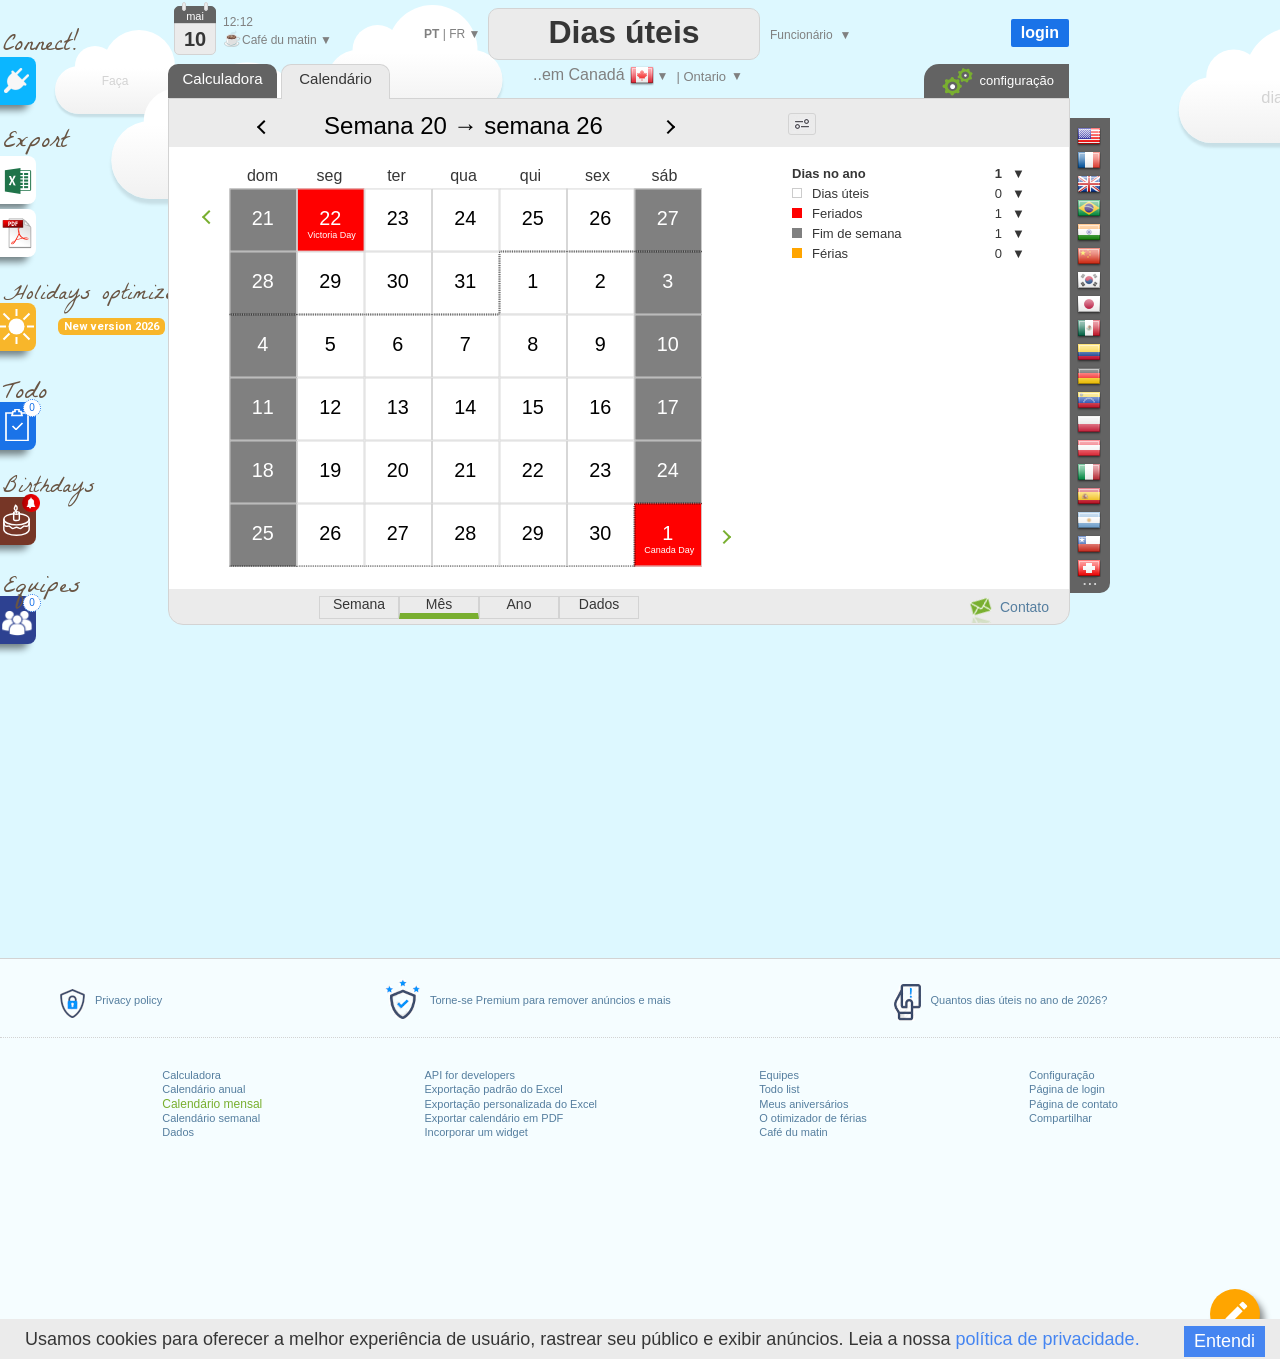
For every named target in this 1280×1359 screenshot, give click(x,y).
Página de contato (1073, 1104)
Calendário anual (203, 1089)
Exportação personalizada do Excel (511, 1104)
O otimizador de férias (813, 1118)
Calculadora (191, 1075)
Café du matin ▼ (277, 40)
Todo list (779, 1089)
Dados (178, 1132)
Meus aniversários (803, 1104)
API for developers (470, 1075)
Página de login (1067, 1089)
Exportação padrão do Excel (494, 1089)
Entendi (1224, 1341)
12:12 (238, 22)
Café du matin (793, 1132)
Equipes (779, 1075)
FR (457, 34)
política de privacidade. (1048, 1339)
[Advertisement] (618, 788)
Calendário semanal (211, 1118)
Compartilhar (1060, 1118)
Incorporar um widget (476, 1132)
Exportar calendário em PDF (494, 1118)
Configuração (1061, 1075)
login (1040, 32)
